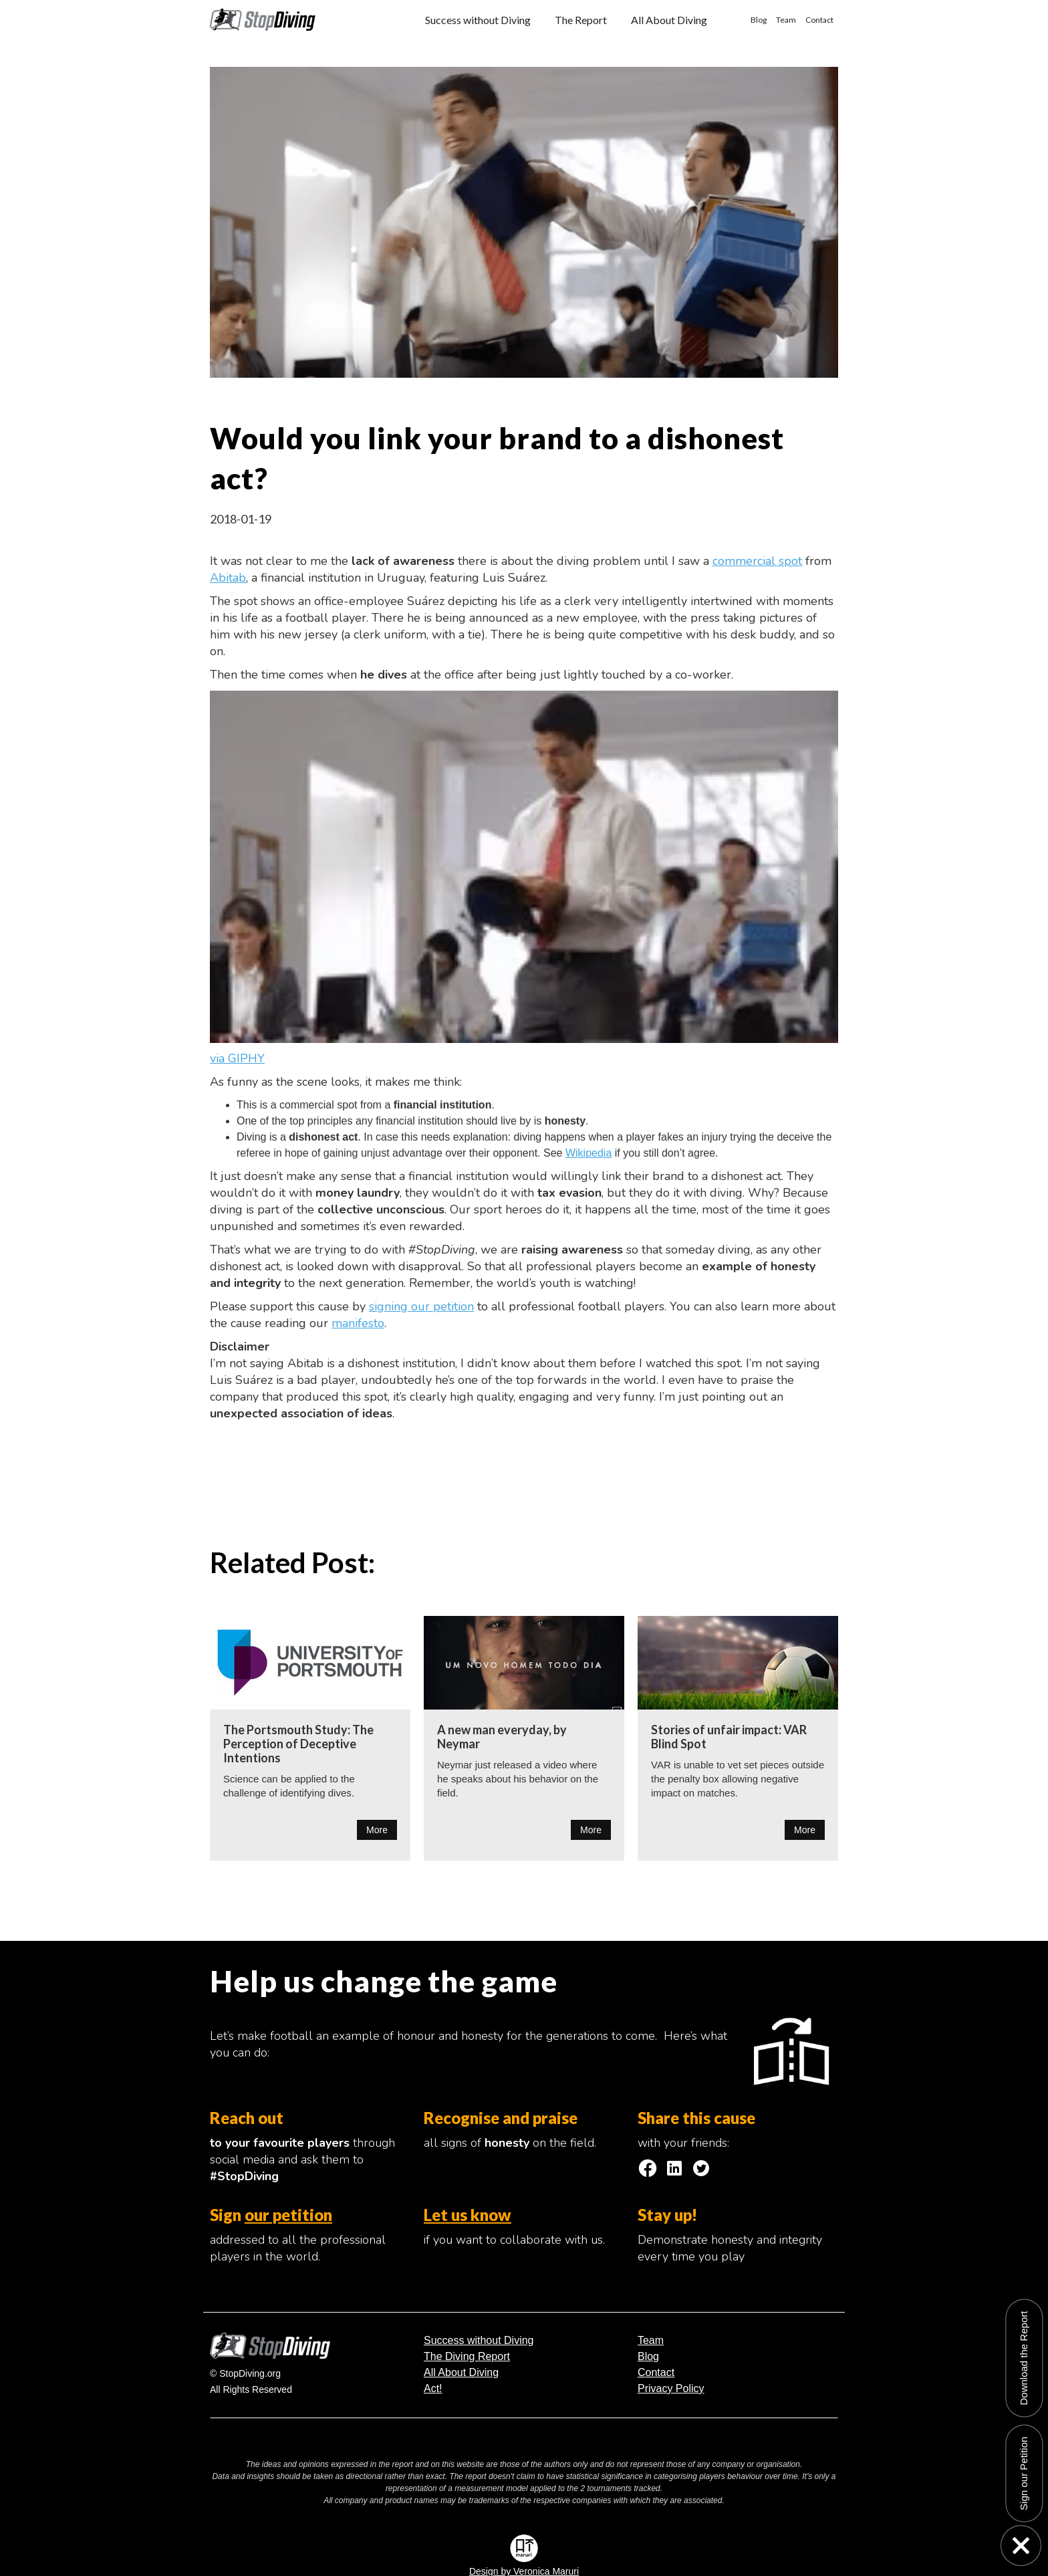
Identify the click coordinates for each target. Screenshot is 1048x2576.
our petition (288, 2214)
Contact (819, 20)
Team (786, 20)
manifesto (358, 1323)
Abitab (228, 578)
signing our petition (421, 1306)
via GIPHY (237, 1058)
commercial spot (757, 561)
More (377, 1830)
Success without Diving (478, 19)
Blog (759, 20)
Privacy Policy (671, 2388)
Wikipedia (588, 1153)
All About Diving (669, 19)
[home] (262, 15)
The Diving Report (467, 2356)
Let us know (467, 2214)
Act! (433, 2388)
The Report (581, 19)
